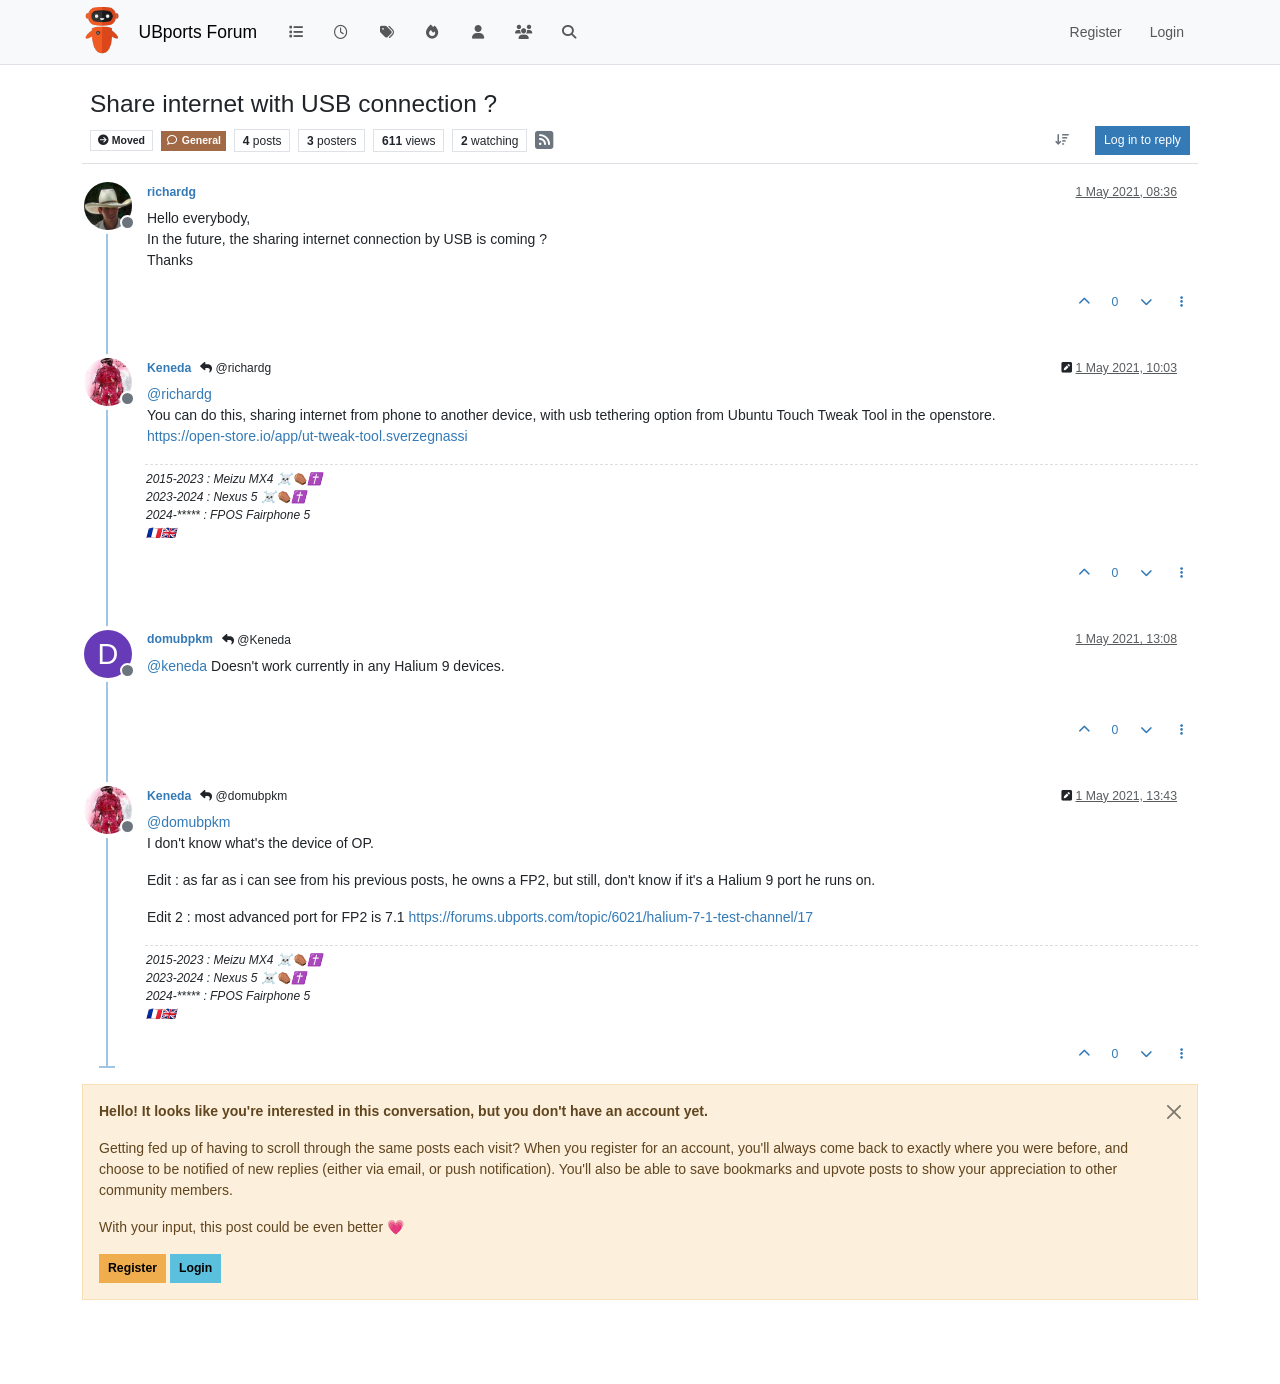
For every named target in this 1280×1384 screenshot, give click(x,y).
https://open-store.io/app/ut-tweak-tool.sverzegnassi (307, 436)
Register (132, 1268)
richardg (171, 192)
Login (195, 1268)
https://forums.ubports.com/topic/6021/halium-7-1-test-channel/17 (610, 917)
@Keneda (256, 640)
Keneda (169, 368)
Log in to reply (1142, 140)
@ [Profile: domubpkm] (188, 822)
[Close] (1174, 1112)
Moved (121, 140)
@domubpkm (243, 796)
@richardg (235, 368)
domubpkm (180, 639)
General (193, 140)
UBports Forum (198, 32)
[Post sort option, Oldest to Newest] (1062, 140)
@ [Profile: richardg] (179, 394)
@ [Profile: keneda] (177, 666)
